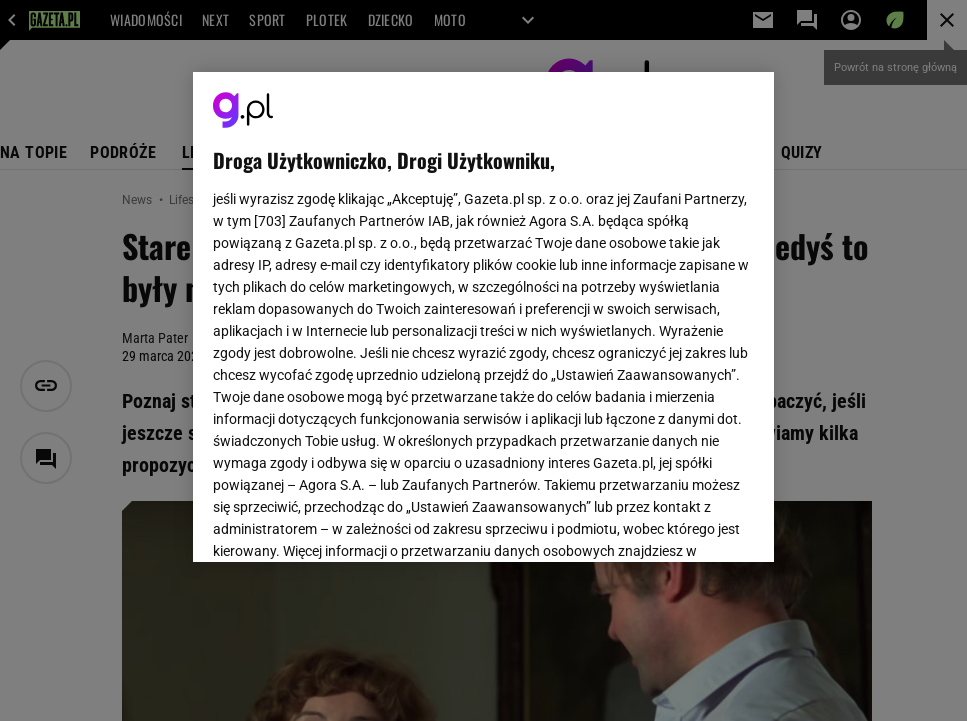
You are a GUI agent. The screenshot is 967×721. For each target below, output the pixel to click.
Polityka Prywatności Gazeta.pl (390, 286)
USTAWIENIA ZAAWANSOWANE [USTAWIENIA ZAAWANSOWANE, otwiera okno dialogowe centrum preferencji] (344, 522)
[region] (483, 317)
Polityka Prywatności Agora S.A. (599, 286)
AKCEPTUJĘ (685, 523)
